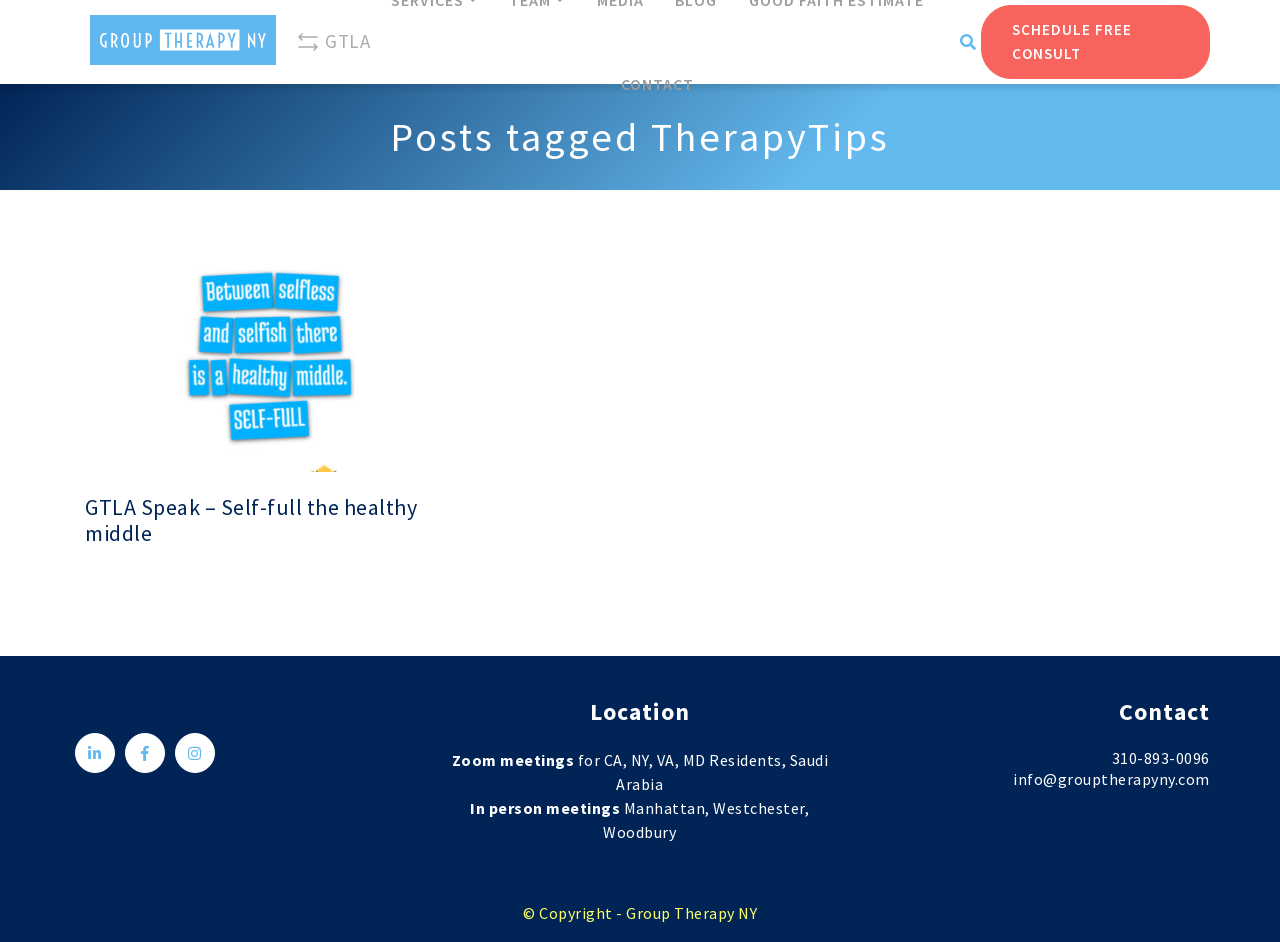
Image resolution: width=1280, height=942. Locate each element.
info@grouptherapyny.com (1111, 779)
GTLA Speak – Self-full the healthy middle (251, 520)
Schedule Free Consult (1072, 41)
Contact (657, 84)
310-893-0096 (1161, 758)
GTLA (333, 42)
